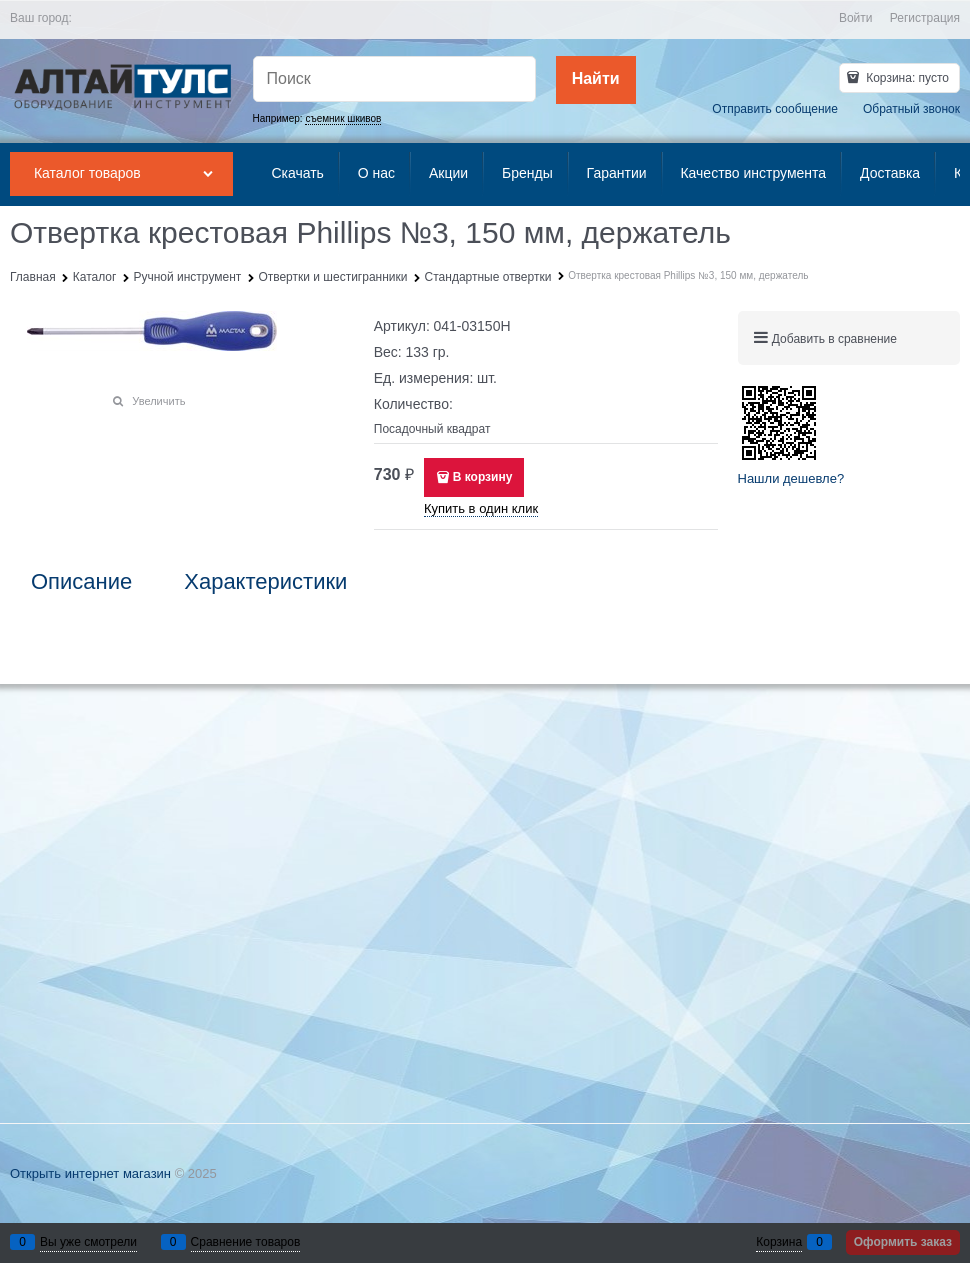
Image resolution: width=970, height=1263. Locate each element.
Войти (856, 18)
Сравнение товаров (246, 1242)
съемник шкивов (343, 118)
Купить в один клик (481, 508)
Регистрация (925, 18)
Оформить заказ (903, 1242)
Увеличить (158, 401)
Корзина (779, 1242)
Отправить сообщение (775, 109)
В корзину (483, 477)
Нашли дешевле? (791, 478)
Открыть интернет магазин (90, 1173)
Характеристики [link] (265, 582)
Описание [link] (81, 582)
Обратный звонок (911, 109)
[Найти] (596, 80)
